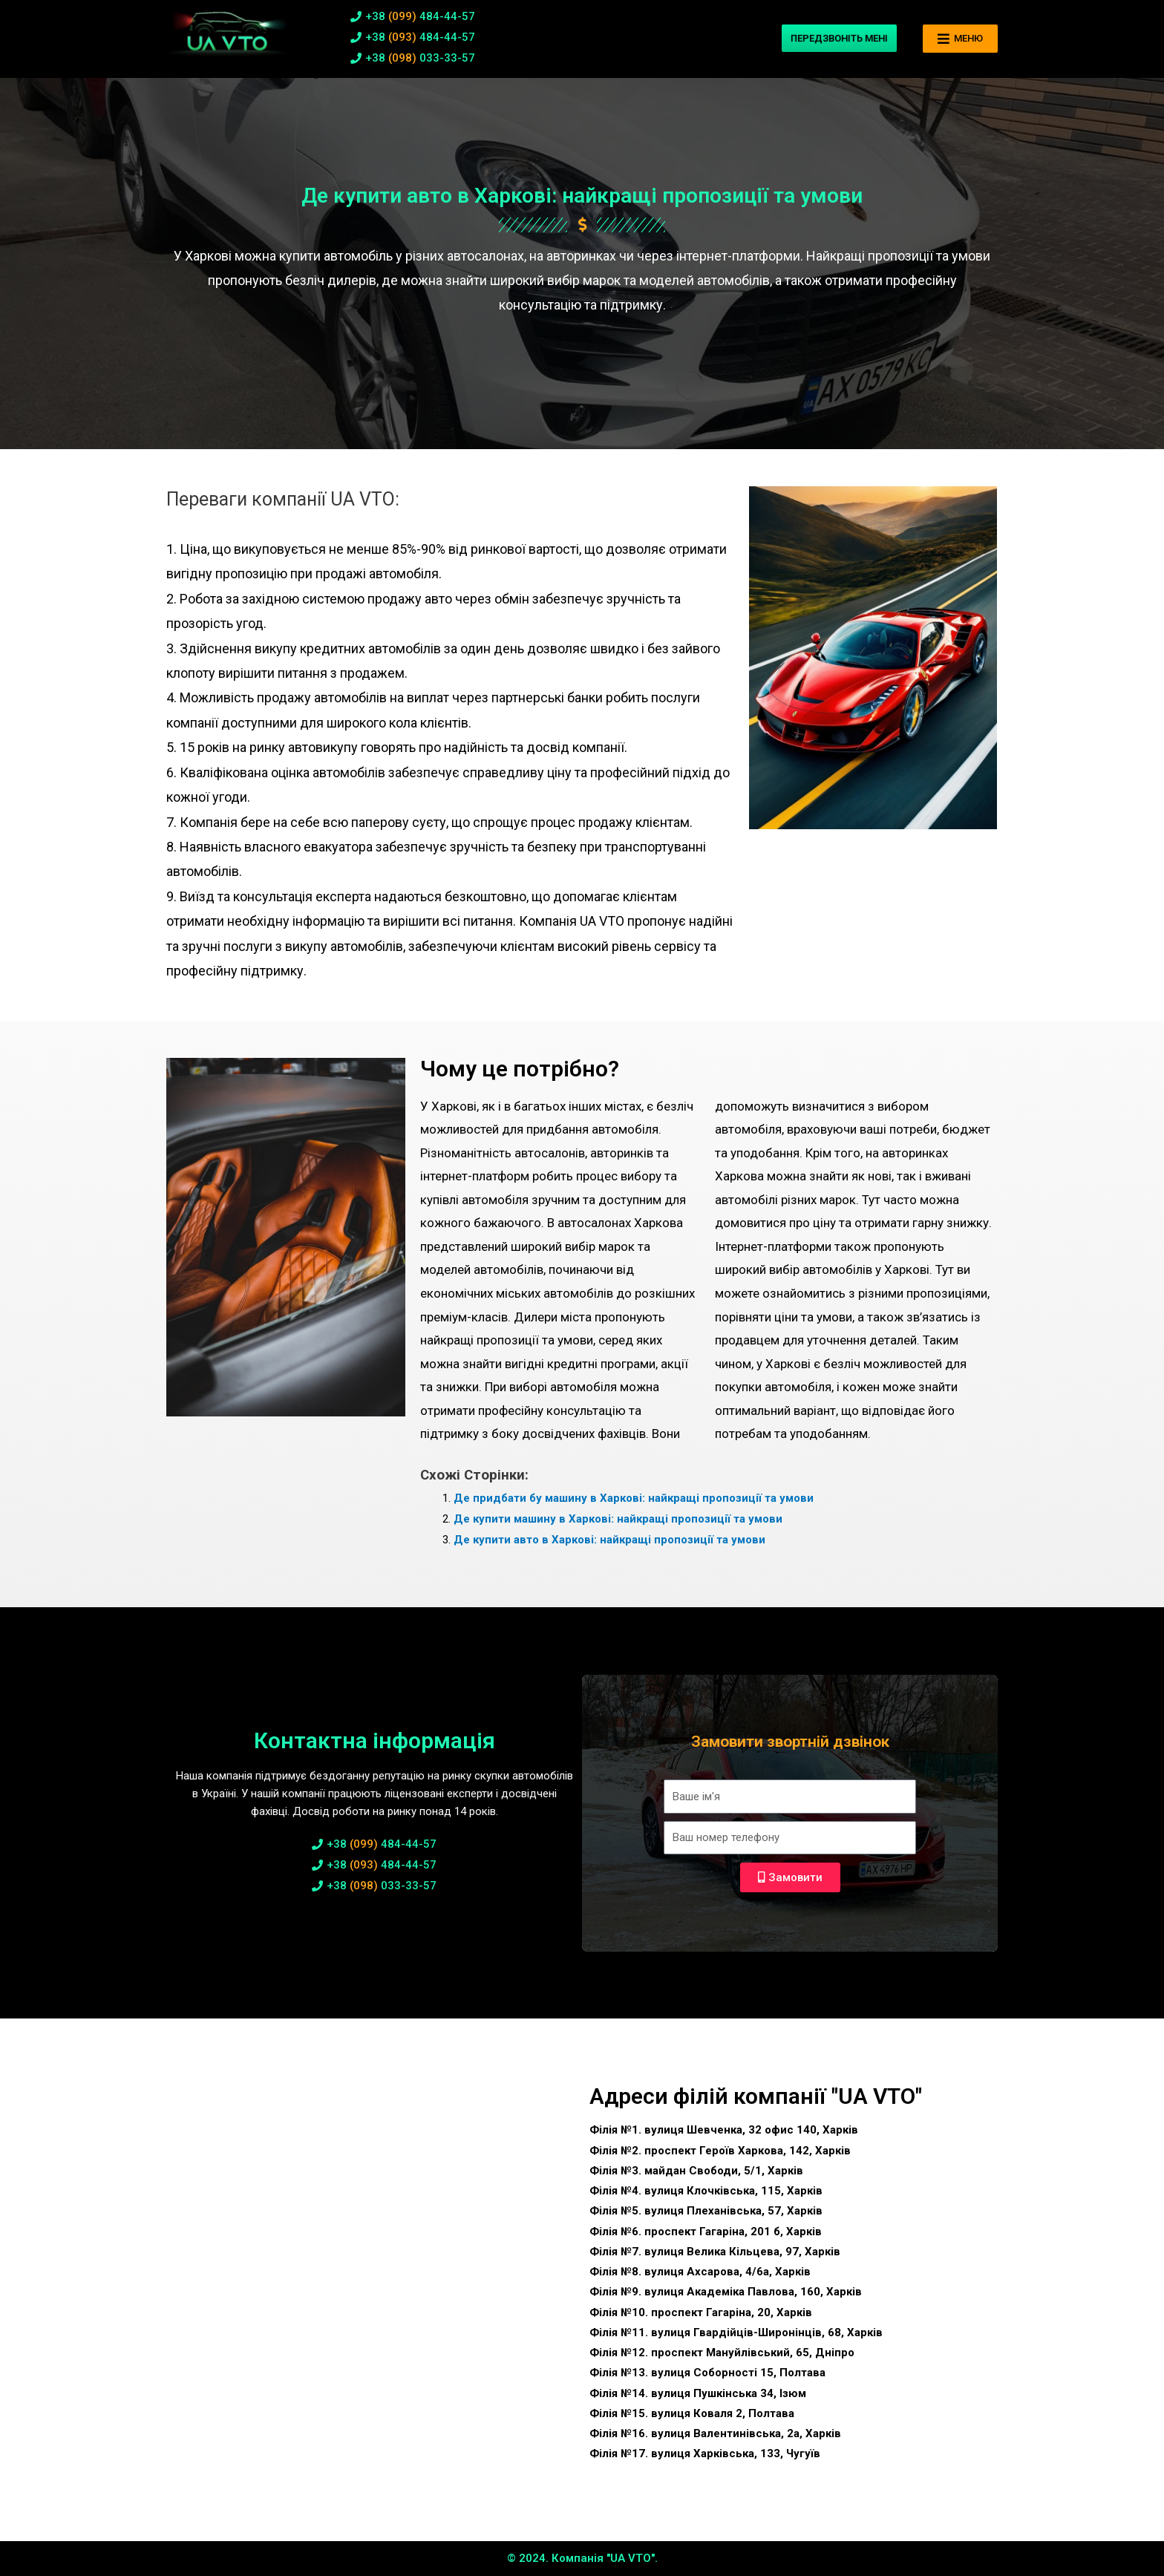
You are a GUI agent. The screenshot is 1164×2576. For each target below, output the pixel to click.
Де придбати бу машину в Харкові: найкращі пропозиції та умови (634, 1498)
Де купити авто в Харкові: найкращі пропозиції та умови (609, 1539)
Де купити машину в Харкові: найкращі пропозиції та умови (618, 1519)
